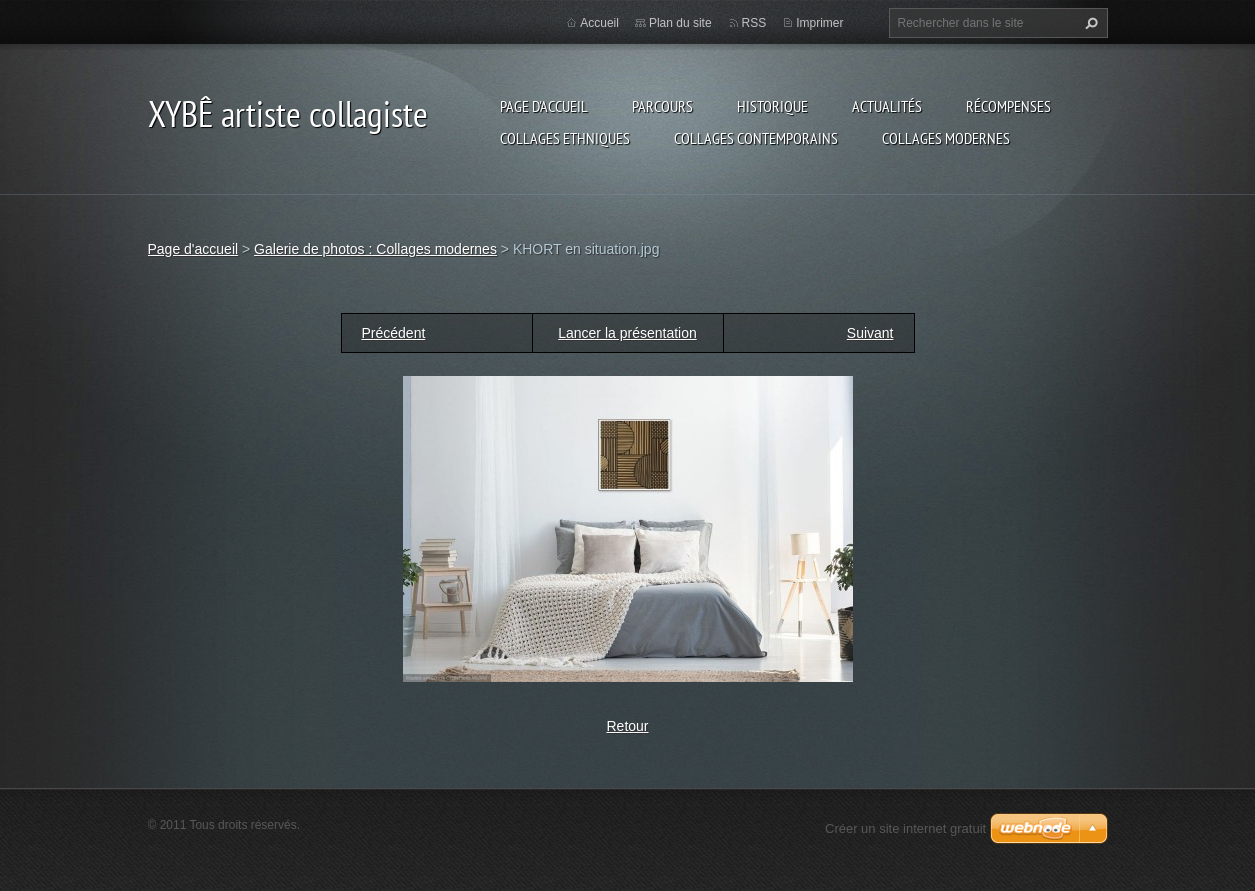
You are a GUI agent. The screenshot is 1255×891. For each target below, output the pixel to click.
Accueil (599, 23)
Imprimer (819, 23)
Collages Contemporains (756, 138)
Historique (772, 106)
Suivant (870, 333)
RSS (754, 23)
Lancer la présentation (627, 333)
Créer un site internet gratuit (905, 828)
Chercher (1089, 23)
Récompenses (1008, 106)
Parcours (662, 106)
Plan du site (680, 23)
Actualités (887, 106)
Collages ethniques (565, 138)
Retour (627, 726)
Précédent (394, 333)
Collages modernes (946, 138)
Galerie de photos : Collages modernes (375, 249)
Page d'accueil (544, 106)
